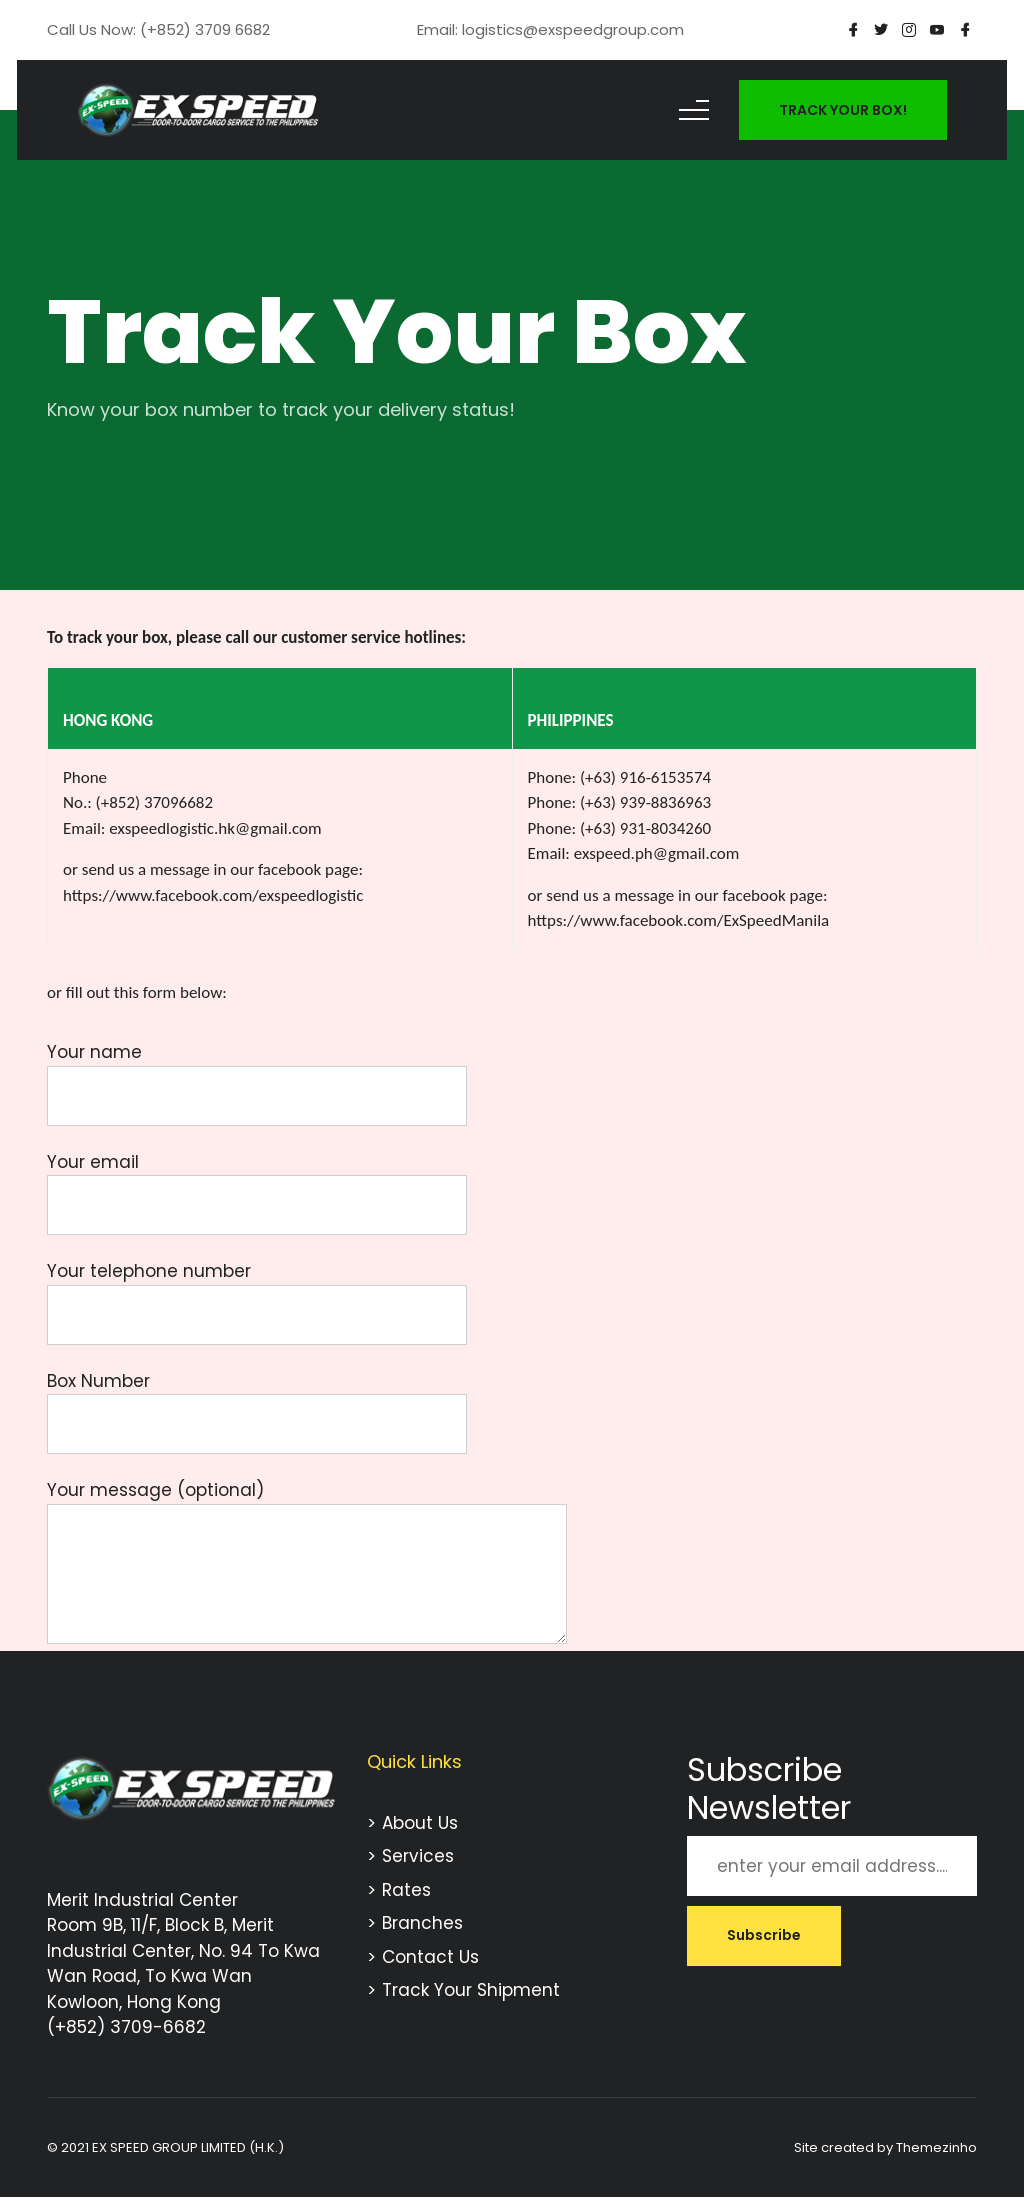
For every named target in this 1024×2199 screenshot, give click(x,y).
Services (418, 1856)
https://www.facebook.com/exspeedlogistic (213, 895)
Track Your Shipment (471, 1990)
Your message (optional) (307, 1564)
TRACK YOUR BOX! (843, 110)
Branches (422, 1923)
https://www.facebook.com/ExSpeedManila (679, 920)
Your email (257, 1184)
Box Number (257, 1403)
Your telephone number (257, 1293)
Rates (406, 1890)
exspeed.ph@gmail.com (657, 853)
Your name (257, 1074)
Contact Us (430, 1957)
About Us (420, 1823)
